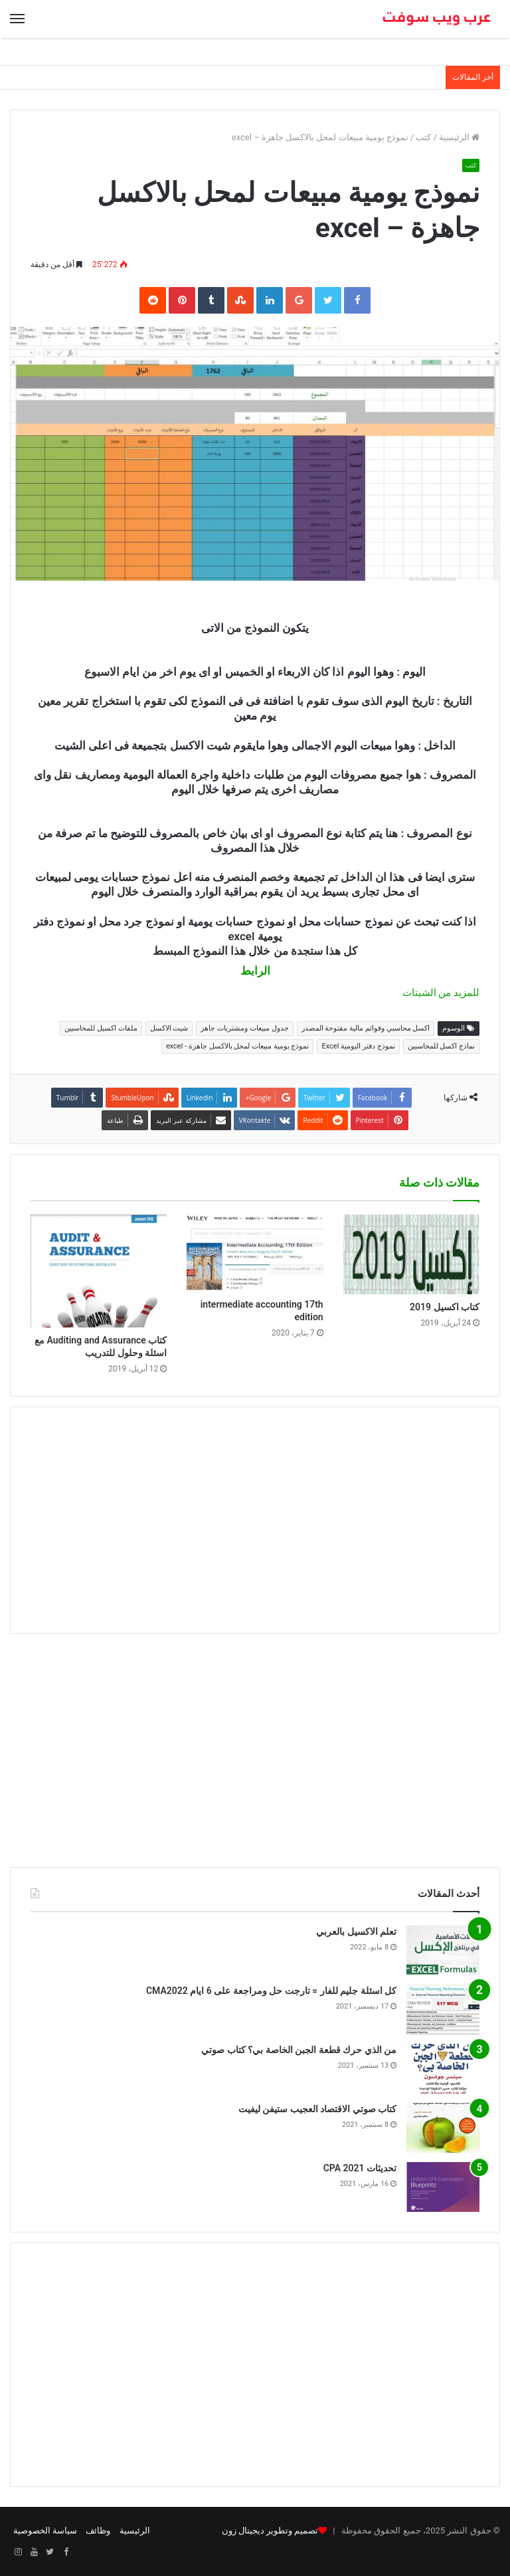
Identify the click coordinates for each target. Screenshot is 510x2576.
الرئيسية (459, 137)
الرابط (255, 971)
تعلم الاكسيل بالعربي (356, 1931)
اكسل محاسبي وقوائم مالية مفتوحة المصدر (365, 1028)
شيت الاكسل (169, 1028)
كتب (423, 137)
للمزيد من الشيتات (439, 993)
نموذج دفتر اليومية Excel (357, 1046)
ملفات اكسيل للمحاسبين (100, 1028)
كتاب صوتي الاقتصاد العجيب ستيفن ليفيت (317, 2109)
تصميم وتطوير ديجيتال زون (270, 2530)
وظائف (98, 2530)
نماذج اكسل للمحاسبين (441, 1046)
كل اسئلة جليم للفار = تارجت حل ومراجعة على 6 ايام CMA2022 (271, 1990)
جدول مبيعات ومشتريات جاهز (244, 1028)
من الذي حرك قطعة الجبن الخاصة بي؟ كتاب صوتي (298, 2049)
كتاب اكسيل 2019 (444, 1307)
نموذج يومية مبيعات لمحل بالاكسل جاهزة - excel (237, 1046)
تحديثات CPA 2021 (359, 2168)
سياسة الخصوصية (45, 2530)
